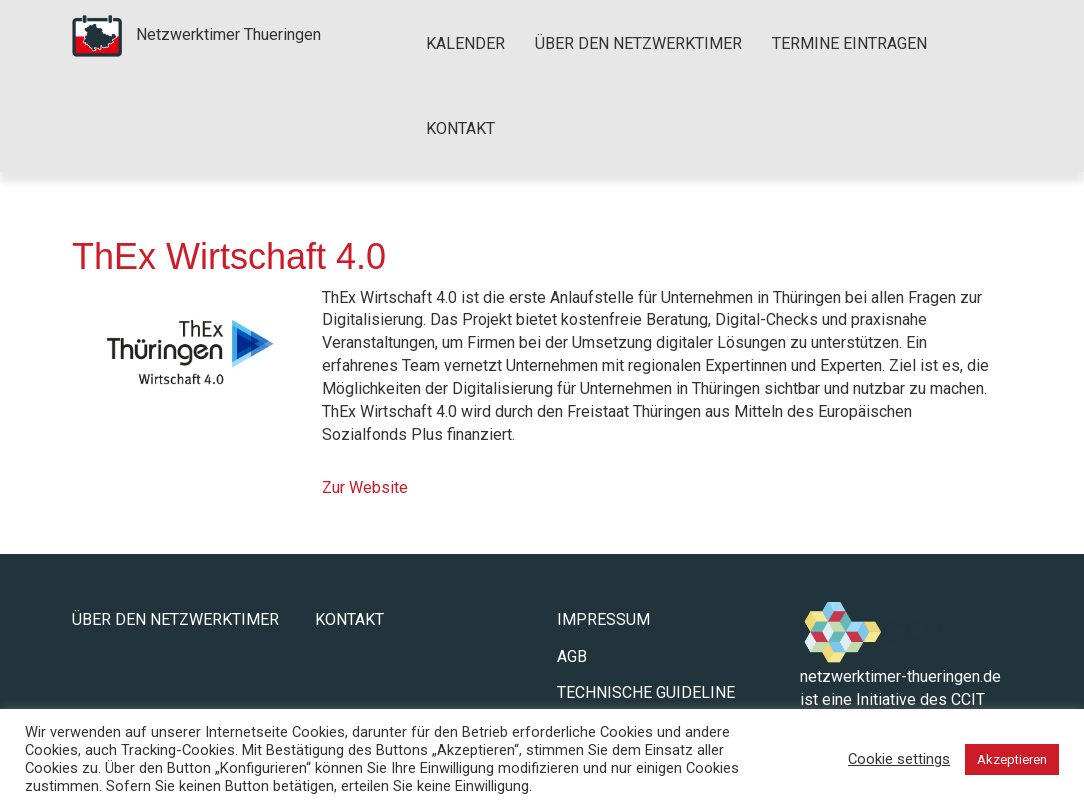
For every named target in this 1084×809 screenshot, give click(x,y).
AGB (572, 656)
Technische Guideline (646, 692)
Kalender (465, 43)
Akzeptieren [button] (1012, 759)
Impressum (603, 619)
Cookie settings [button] (899, 759)
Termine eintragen (849, 43)
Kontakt (460, 128)
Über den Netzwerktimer (638, 43)
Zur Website (365, 487)
